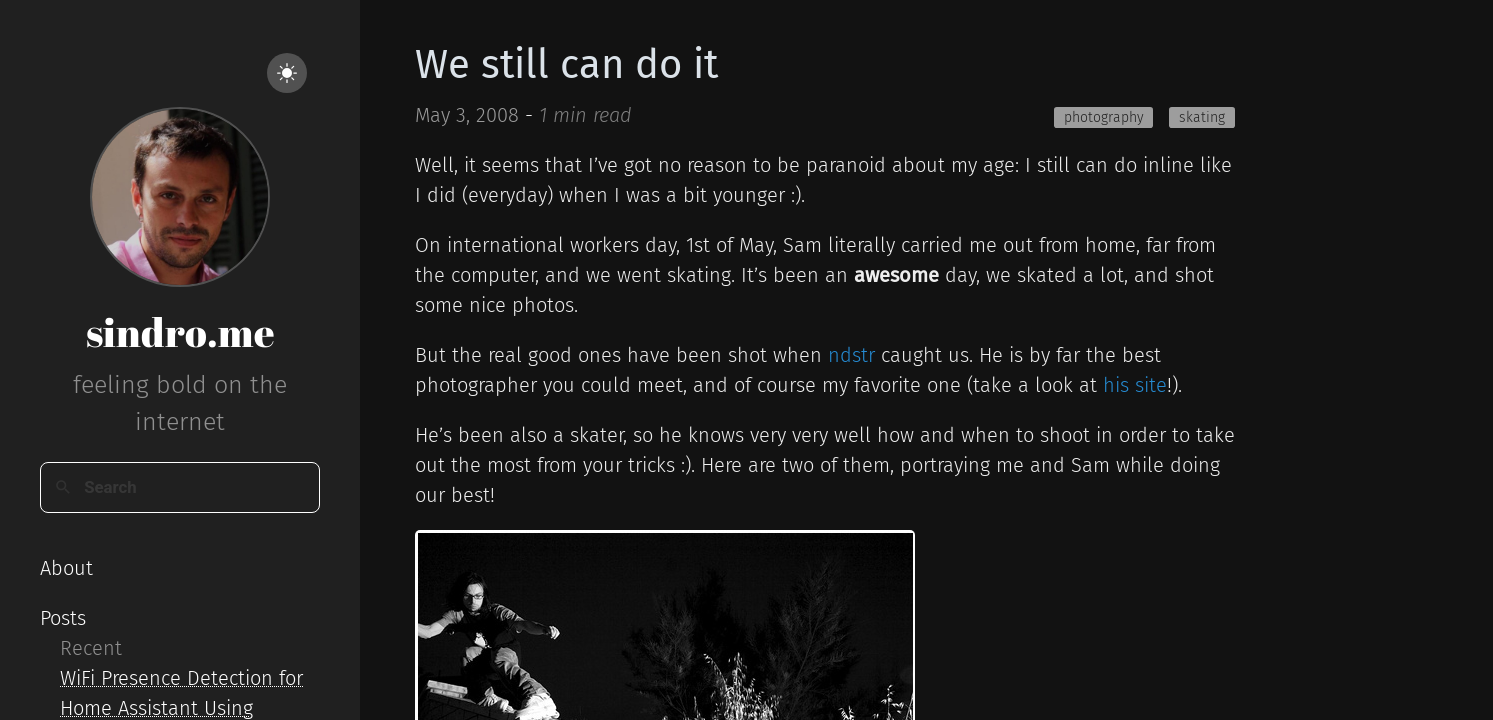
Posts (63, 618)
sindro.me (180, 332)
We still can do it (566, 65)
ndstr (851, 355)
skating (1202, 117)
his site (1135, 385)
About (66, 568)
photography (1104, 117)
